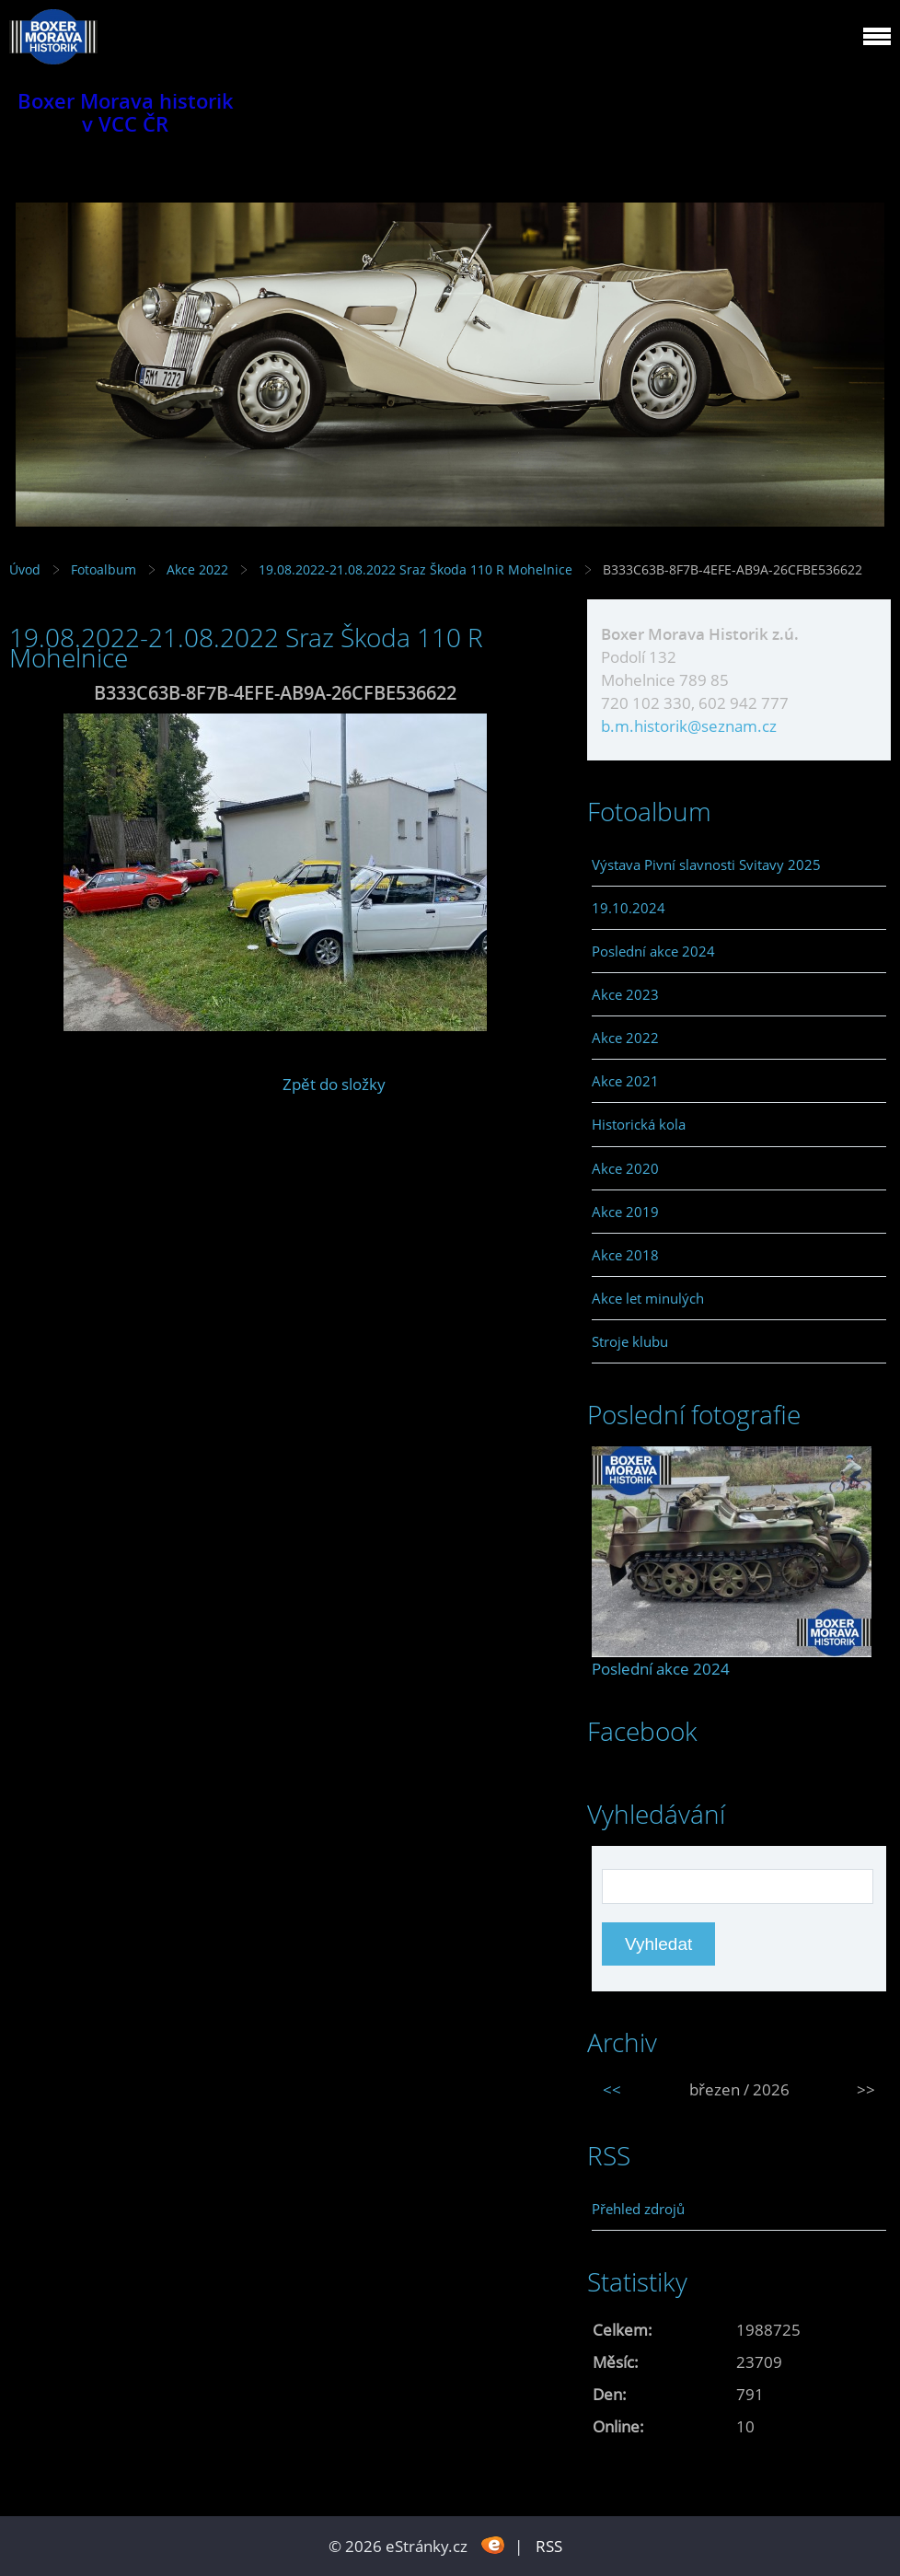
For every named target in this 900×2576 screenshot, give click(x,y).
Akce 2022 (197, 569)
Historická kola (639, 1124)
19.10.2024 (628, 908)
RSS (549, 2546)
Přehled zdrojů (638, 2208)
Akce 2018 (625, 1255)
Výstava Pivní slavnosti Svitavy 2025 (706, 864)
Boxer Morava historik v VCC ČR (125, 112)
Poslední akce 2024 (653, 951)
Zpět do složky (334, 1084)
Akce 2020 (625, 1168)
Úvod (24, 569)
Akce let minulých (648, 1298)
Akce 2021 (625, 1081)
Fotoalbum (103, 569)
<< (612, 2089)
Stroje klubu (630, 1341)
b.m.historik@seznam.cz (689, 726)
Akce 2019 (625, 1211)
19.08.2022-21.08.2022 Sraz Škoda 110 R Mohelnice (415, 569)
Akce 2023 (625, 994)
